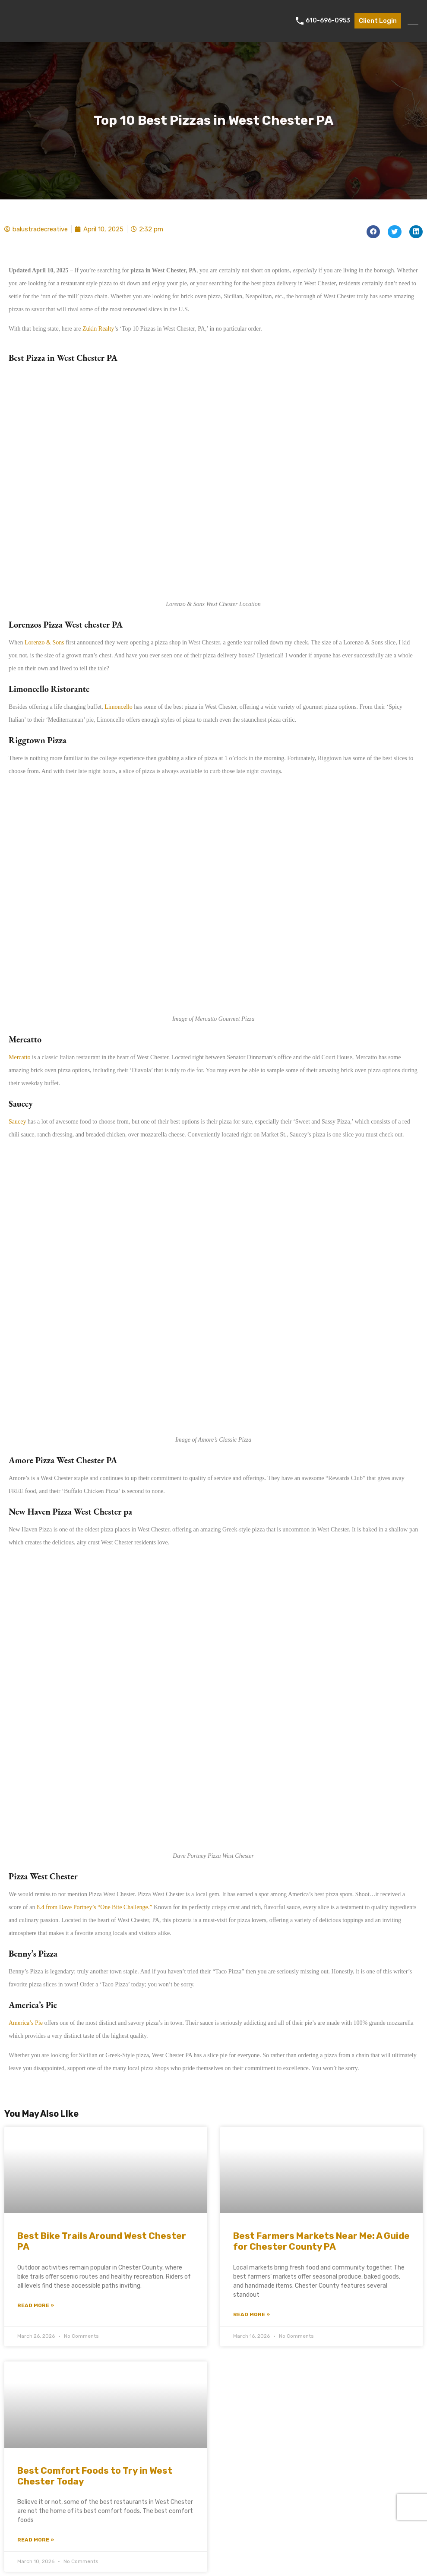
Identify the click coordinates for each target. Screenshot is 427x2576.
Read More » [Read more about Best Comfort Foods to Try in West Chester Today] (35, 2540)
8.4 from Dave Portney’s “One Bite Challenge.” (94, 1907)
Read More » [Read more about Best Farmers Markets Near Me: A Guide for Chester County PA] (251, 2314)
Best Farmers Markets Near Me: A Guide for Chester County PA (321, 2241)
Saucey (17, 1121)
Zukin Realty (98, 328)
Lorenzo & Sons (44, 642)
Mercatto (20, 1057)
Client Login (378, 21)
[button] (373, 232)
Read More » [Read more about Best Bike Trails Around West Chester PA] (35, 2305)
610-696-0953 (328, 20)
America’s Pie (26, 2023)
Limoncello (118, 707)
